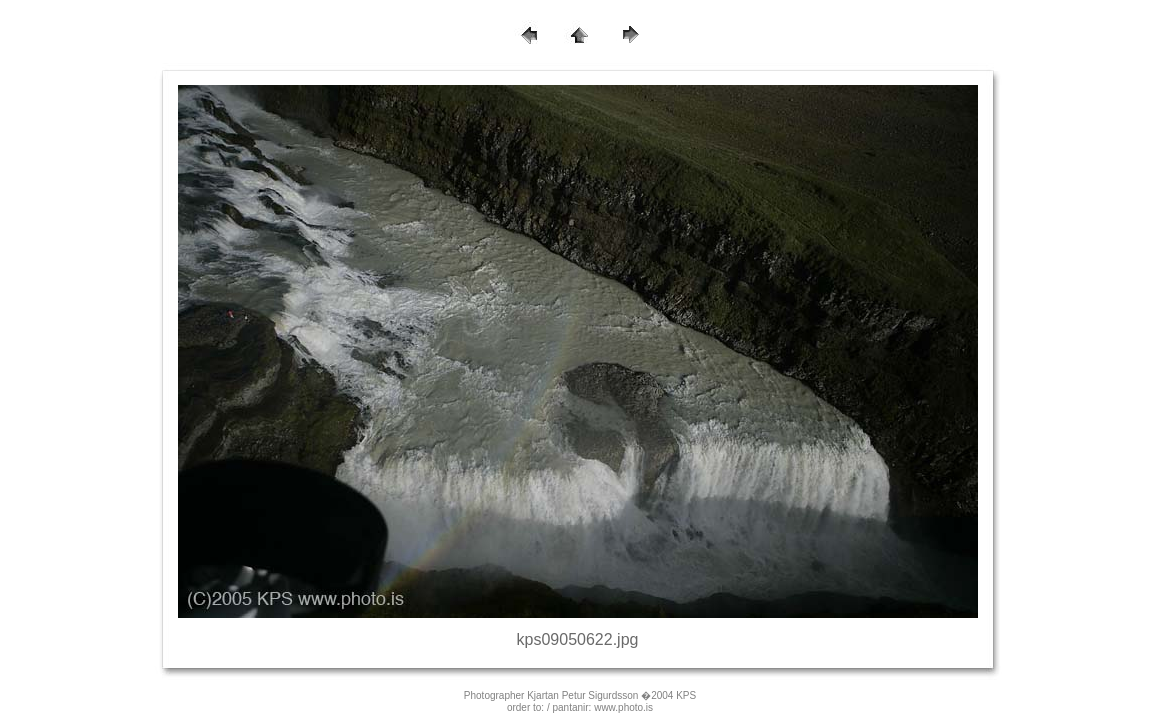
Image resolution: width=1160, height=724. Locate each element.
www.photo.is (623, 707)
